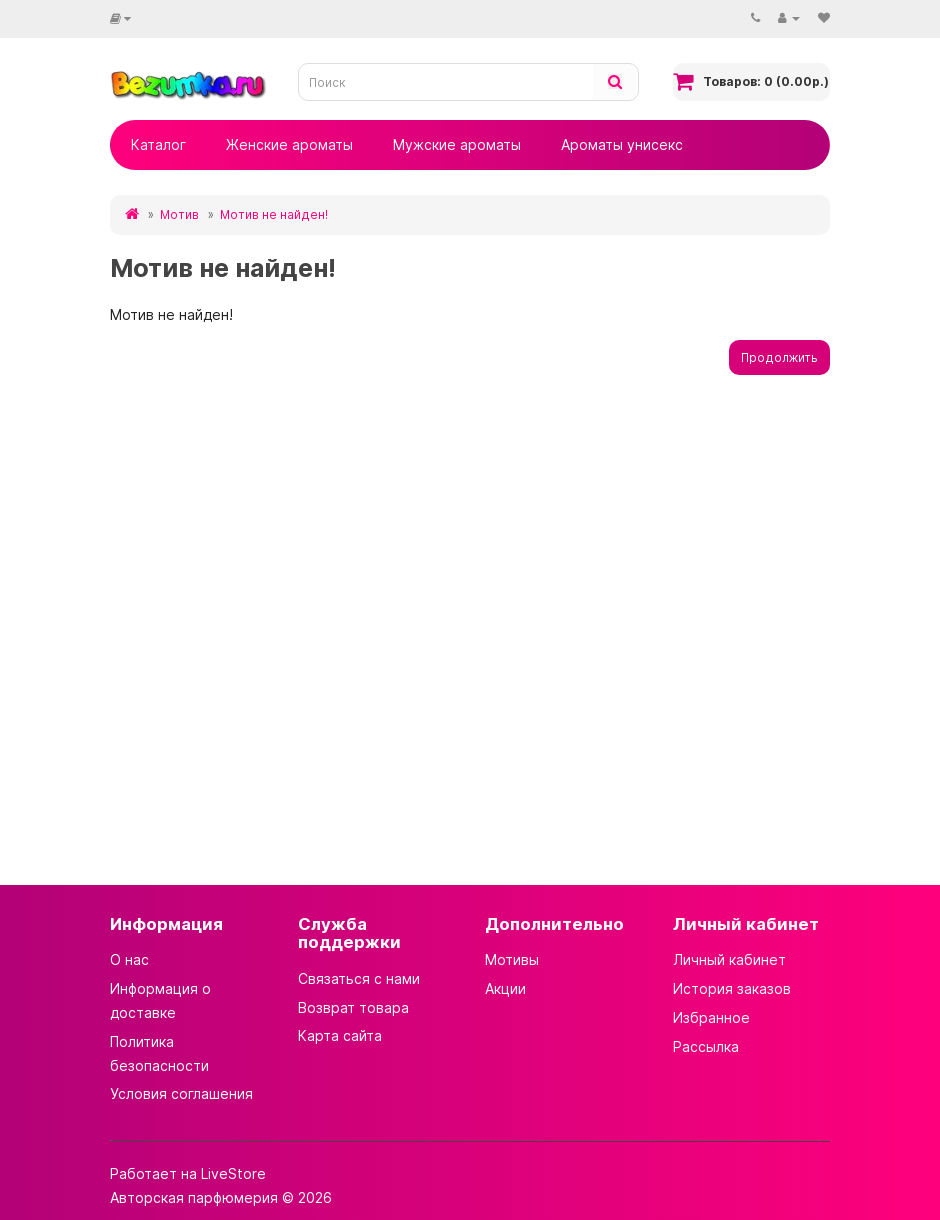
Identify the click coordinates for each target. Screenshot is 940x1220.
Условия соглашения (181, 1093)
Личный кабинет (729, 959)
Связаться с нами (359, 978)
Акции (505, 988)
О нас (129, 959)
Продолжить (779, 357)
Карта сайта (340, 1035)
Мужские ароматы (457, 144)
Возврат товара (353, 1007)
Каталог (158, 144)
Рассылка (706, 1046)
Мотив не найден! (274, 214)
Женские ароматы (289, 144)
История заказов (732, 988)
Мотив (179, 214)
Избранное (711, 1017)
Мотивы (512, 959)
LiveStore (233, 1173)
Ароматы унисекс (622, 144)
